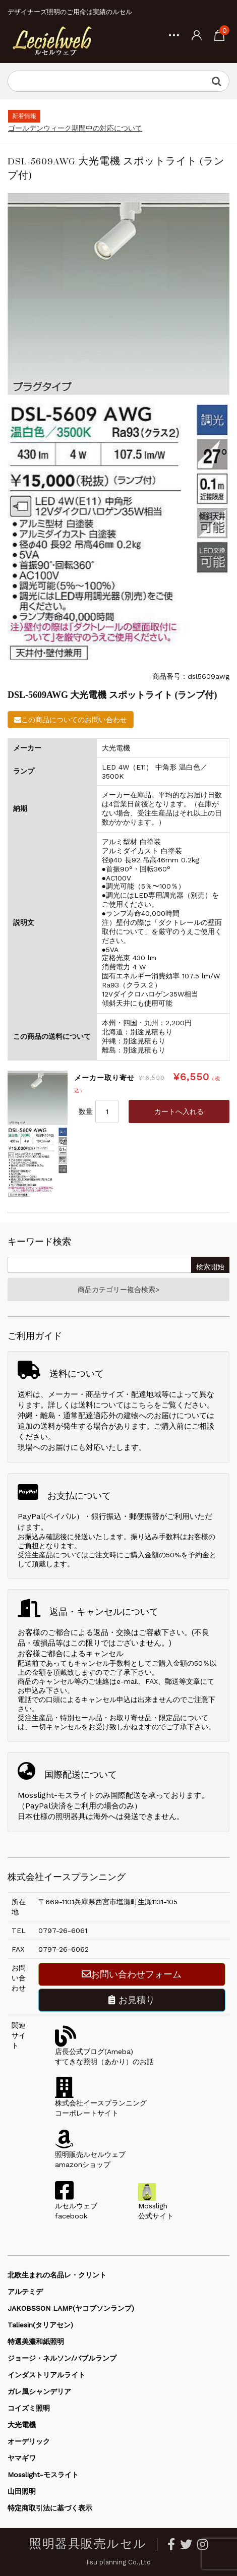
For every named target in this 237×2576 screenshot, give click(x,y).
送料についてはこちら (116, 1405)
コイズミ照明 (29, 2408)
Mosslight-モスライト (43, 2475)
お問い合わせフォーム (132, 1974)
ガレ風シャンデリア (39, 2391)
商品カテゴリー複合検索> (118, 1289)
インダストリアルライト (46, 2375)
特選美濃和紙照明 (36, 2341)
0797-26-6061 (62, 1930)
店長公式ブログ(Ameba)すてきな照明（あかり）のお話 (104, 2051)
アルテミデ (25, 2292)
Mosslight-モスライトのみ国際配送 (79, 1795)
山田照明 (22, 2491)
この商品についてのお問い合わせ (70, 720)
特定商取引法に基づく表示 (50, 2508)
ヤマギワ (22, 2458)
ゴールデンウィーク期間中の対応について (75, 128)
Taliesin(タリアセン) (40, 2325)
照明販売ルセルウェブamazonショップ (90, 2154)
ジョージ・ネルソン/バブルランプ (62, 2358)
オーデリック (29, 2441)
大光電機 (22, 2425)
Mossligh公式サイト (155, 2206)
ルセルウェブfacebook (76, 2206)
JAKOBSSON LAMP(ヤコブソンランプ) (71, 2308)
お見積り (131, 2000)
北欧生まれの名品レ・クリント (57, 2275)
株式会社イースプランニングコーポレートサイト (101, 2103)
